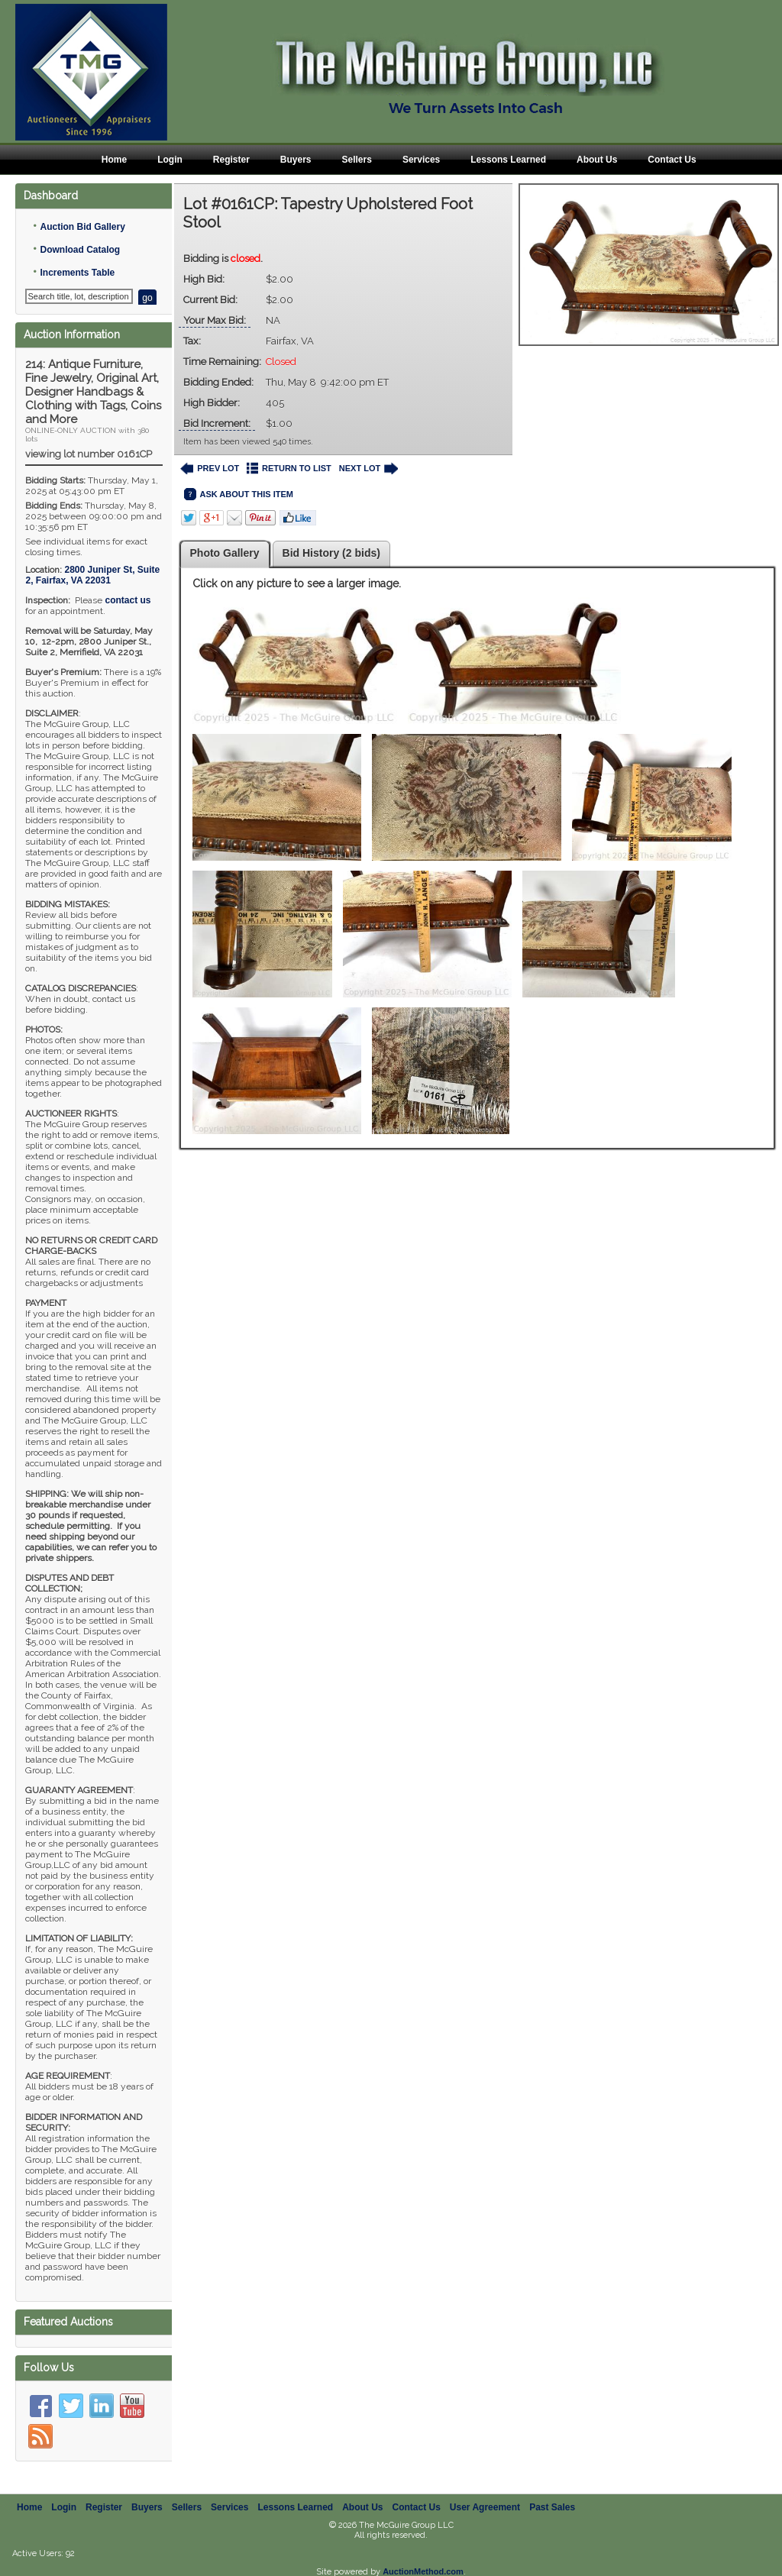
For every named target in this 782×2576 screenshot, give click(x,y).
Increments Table (77, 272)
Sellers (357, 159)
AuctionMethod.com (423, 2571)
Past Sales (552, 2507)
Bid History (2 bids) (331, 553)
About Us (597, 159)
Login (170, 159)
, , (92, 575)
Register (231, 159)
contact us (127, 600)
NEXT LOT (368, 468)
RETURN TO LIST (289, 468)
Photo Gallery (225, 553)
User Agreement (485, 2507)
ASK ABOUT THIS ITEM (238, 494)
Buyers (296, 159)
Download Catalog (80, 249)
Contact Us (672, 159)
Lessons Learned (508, 159)
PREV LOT (210, 468)
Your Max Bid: (214, 320)
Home (114, 159)
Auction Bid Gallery (82, 226)
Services (421, 159)
